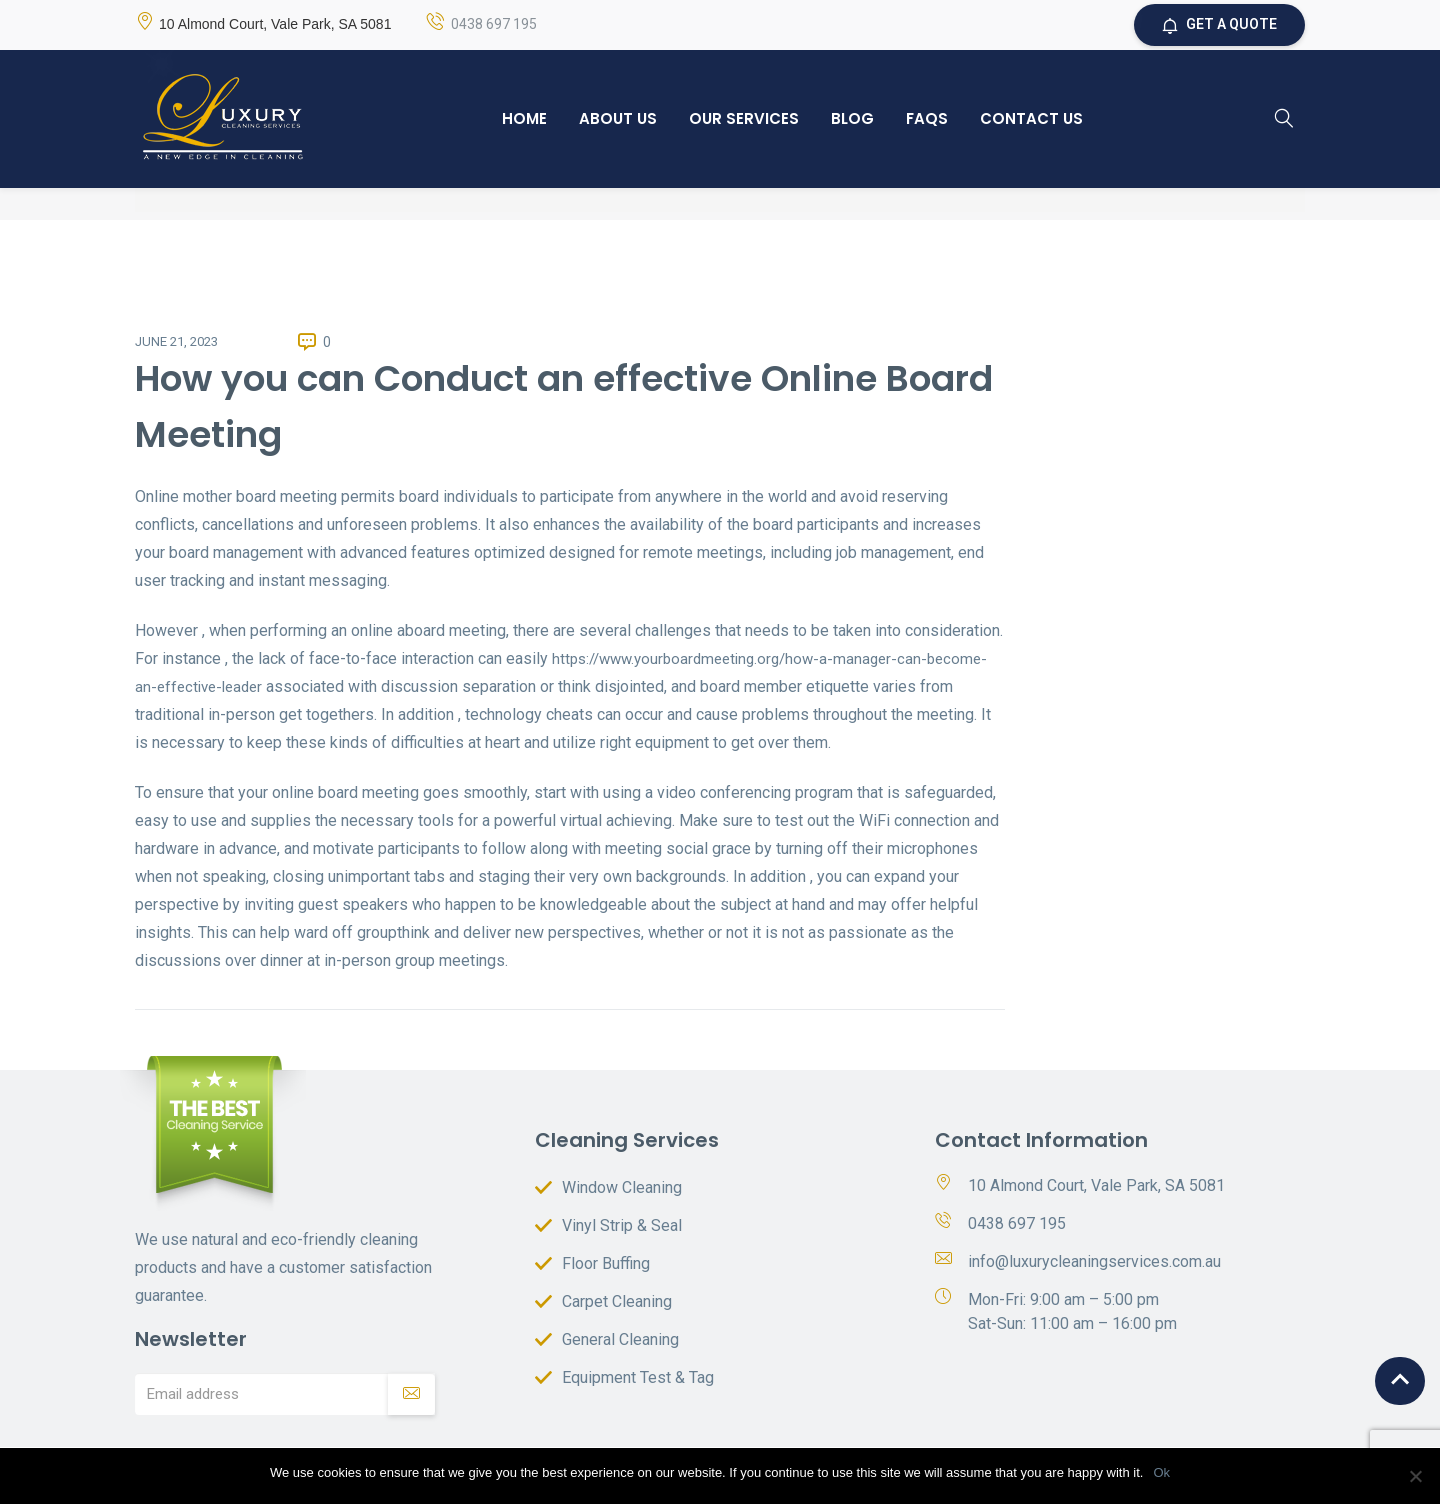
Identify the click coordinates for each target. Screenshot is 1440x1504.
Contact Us (1031, 118)
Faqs (927, 118)
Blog (852, 118)
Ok (1161, 1472)
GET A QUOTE (1219, 26)
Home (524, 118)
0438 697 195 (494, 25)
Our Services (744, 118)
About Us (618, 118)
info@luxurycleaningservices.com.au (1094, 1261)
